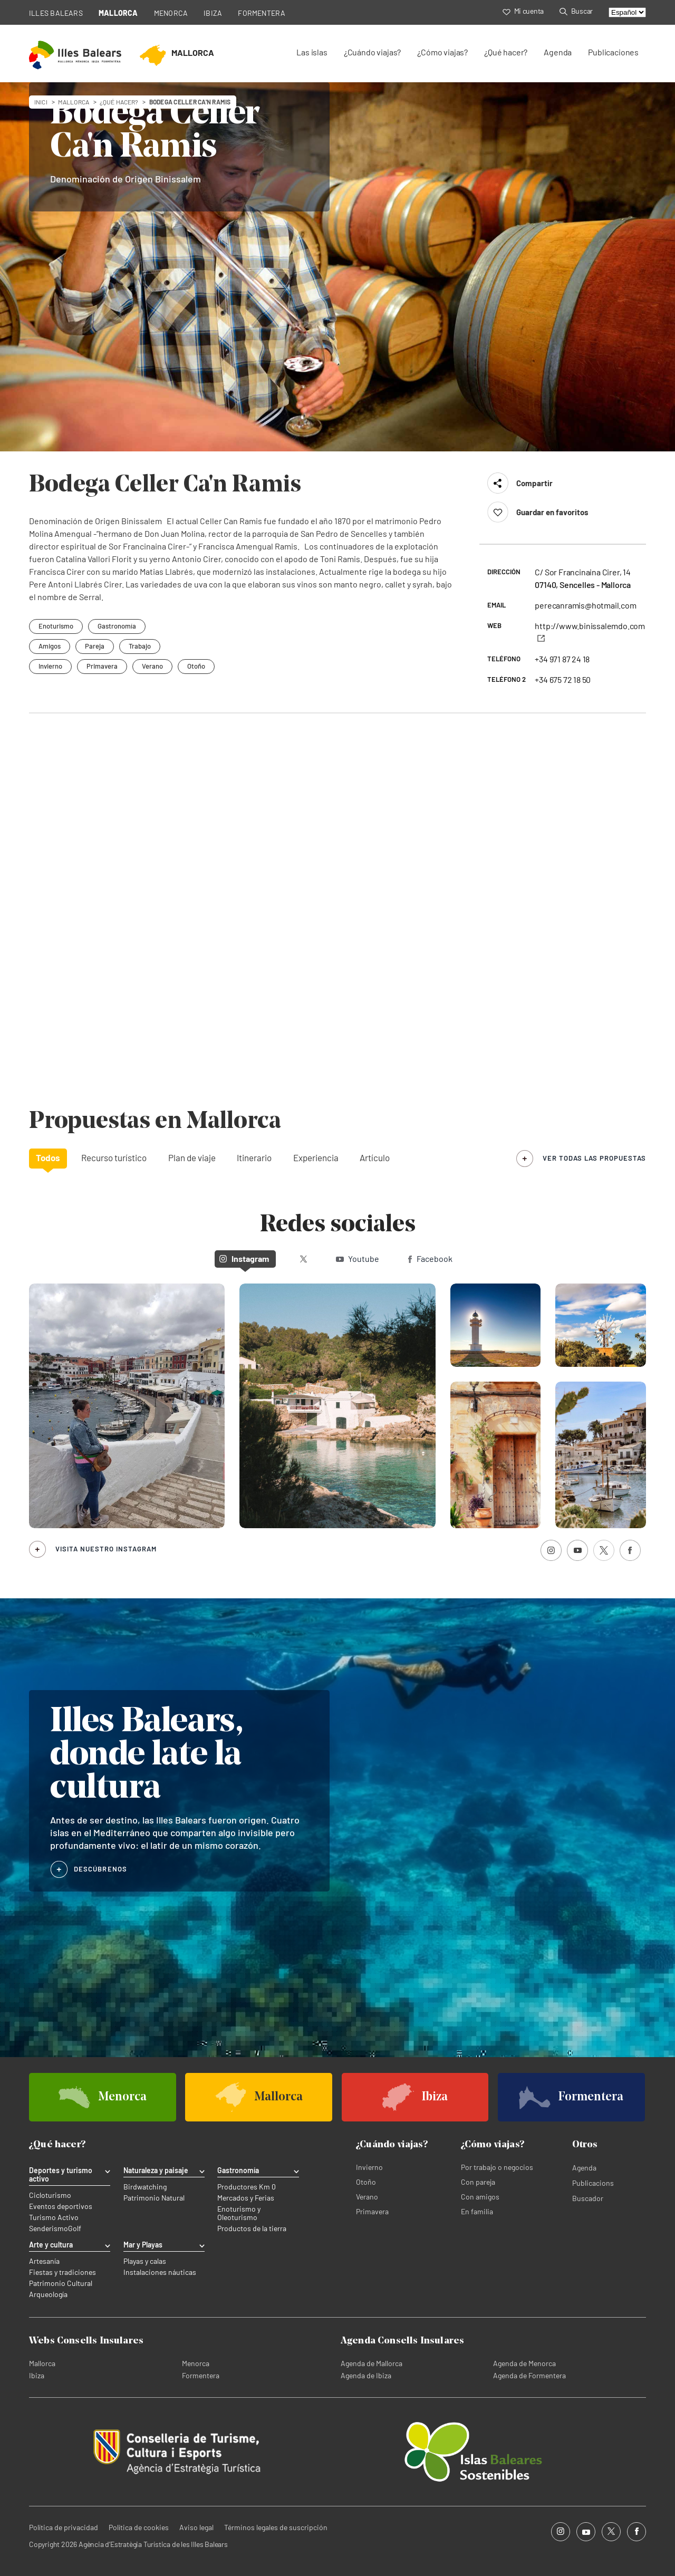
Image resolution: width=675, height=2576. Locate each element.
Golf (74, 2228)
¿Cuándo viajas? (372, 52)
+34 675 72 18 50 (563, 679)
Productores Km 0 (246, 2187)
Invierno (50, 666)
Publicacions (593, 2182)
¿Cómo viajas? (442, 52)
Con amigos (480, 2196)
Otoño (196, 666)
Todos (48, 1157)
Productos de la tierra (251, 2228)
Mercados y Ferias (245, 2198)
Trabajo (140, 646)
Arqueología (48, 2294)
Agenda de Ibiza (366, 2375)
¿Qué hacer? (505, 52)
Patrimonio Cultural (60, 2283)
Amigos (49, 646)
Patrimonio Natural (154, 2198)
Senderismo (48, 2228)
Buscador (587, 2198)
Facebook (430, 1258)
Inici (40, 101)
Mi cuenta (523, 10)
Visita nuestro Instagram (106, 1549)
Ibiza (36, 2375)
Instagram (244, 1258)
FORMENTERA (261, 12)
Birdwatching (145, 2187)
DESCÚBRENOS (100, 1869)
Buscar (576, 10)
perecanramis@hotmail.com (585, 605)
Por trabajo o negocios (497, 2167)
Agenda (558, 52)
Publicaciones (613, 52)
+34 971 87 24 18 (562, 659)
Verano (152, 666)
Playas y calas (144, 2261)
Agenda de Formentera (529, 2375)
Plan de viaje (192, 1157)
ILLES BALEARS (56, 12)
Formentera (200, 2375)
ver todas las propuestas (594, 1158)
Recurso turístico (114, 1157)
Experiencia (316, 1157)
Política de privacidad (63, 2527)
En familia (477, 2211)
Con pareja (478, 2181)
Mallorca (42, 2363)
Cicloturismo (50, 2195)
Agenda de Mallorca (371, 2363)
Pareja (94, 646)
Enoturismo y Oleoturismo (239, 2213)
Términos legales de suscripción (275, 2527)
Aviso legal (196, 2527)
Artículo (375, 1157)
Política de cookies (139, 2527)
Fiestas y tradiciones (62, 2272)
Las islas (311, 52)
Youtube (357, 1258)
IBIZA (213, 12)
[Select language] (627, 12)
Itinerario (254, 1157)
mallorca (73, 101)
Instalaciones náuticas (159, 2272)
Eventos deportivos (60, 2206)
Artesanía (44, 2261)
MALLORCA (118, 12)
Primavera (102, 666)
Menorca (195, 2363)
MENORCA (171, 12)
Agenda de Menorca (524, 2363)
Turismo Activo (54, 2217)
